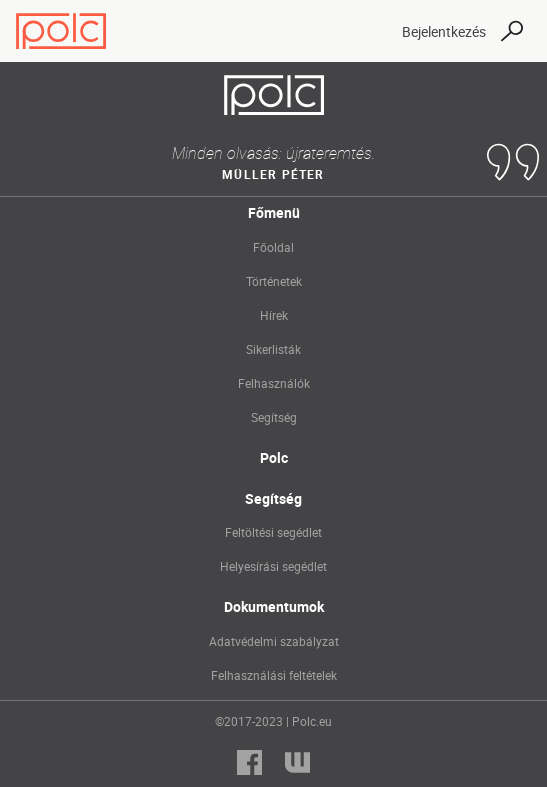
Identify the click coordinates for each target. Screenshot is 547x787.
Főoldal (273, 247)
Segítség (274, 417)
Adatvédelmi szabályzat (274, 641)
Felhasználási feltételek (274, 675)
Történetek (274, 281)
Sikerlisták (273, 349)
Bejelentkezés (444, 31)
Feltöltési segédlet (273, 532)
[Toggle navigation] (369, 31)
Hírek (274, 315)
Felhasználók (274, 383)
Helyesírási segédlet (273, 566)
